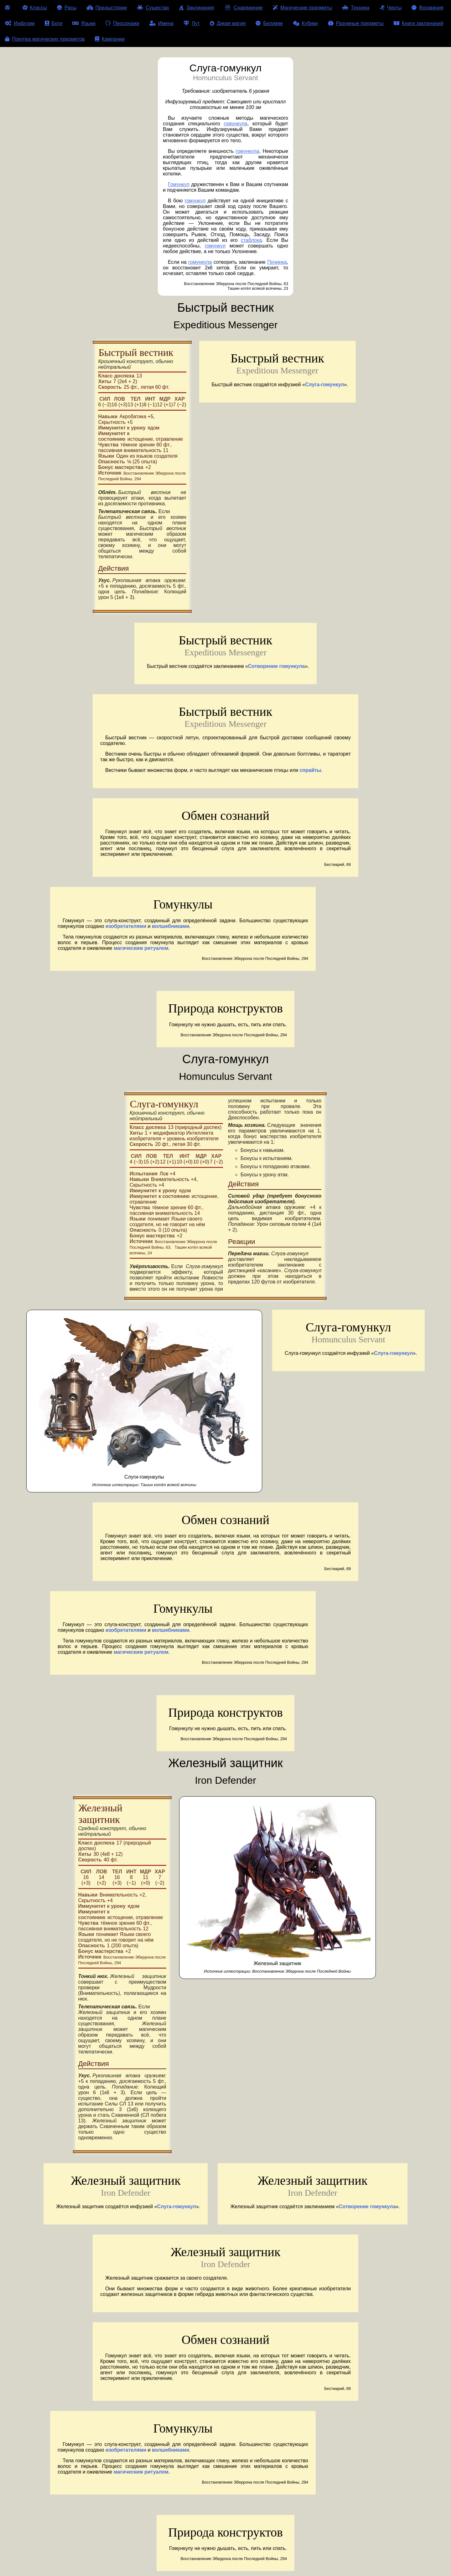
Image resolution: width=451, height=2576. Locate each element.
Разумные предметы (356, 23)
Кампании (110, 39)
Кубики (305, 23)
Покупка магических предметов (45, 39)
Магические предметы (302, 7)
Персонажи (122, 23)
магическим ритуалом (141, 948)
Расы (67, 7)
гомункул (195, 200)
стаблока (251, 240)
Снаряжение (243, 7)
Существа (153, 7)
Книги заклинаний (418, 23)
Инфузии (20, 23)
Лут (192, 23)
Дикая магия (228, 23)
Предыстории (107, 7)
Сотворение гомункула (276, 666)
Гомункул (178, 184)
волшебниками (170, 926)
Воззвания (427, 7)
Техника (355, 7)
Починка (277, 262)
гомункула (235, 123)
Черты (391, 7)
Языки (84, 23)
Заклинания (196, 7)
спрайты (310, 770)
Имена (161, 23)
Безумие (269, 23)
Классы (34, 7)
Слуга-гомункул (324, 384)
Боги (53, 23)
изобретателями (126, 926)
